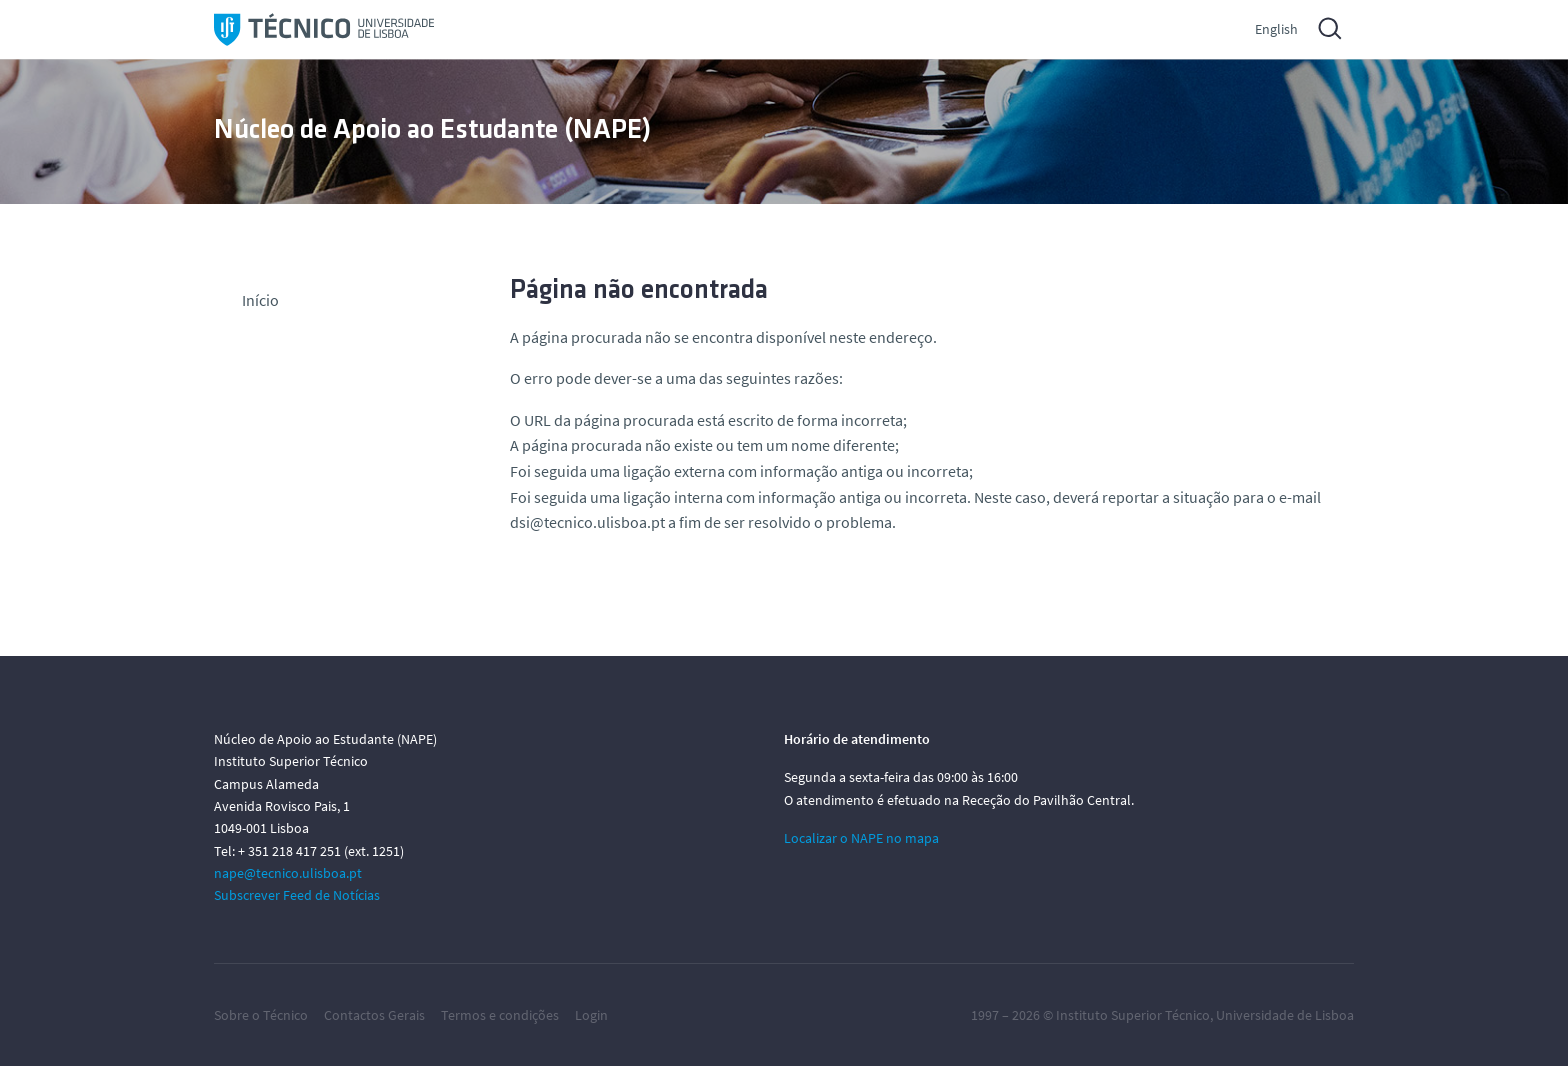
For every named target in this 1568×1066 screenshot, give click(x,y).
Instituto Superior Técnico (1133, 1015)
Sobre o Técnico (261, 1015)
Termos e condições (500, 1015)
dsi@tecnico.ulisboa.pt (587, 522)
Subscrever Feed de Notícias (297, 895)
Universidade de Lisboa (1285, 1015)
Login (591, 1015)
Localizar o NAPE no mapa (861, 838)
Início (260, 300)
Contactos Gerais (374, 1015)
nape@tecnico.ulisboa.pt (288, 873)
